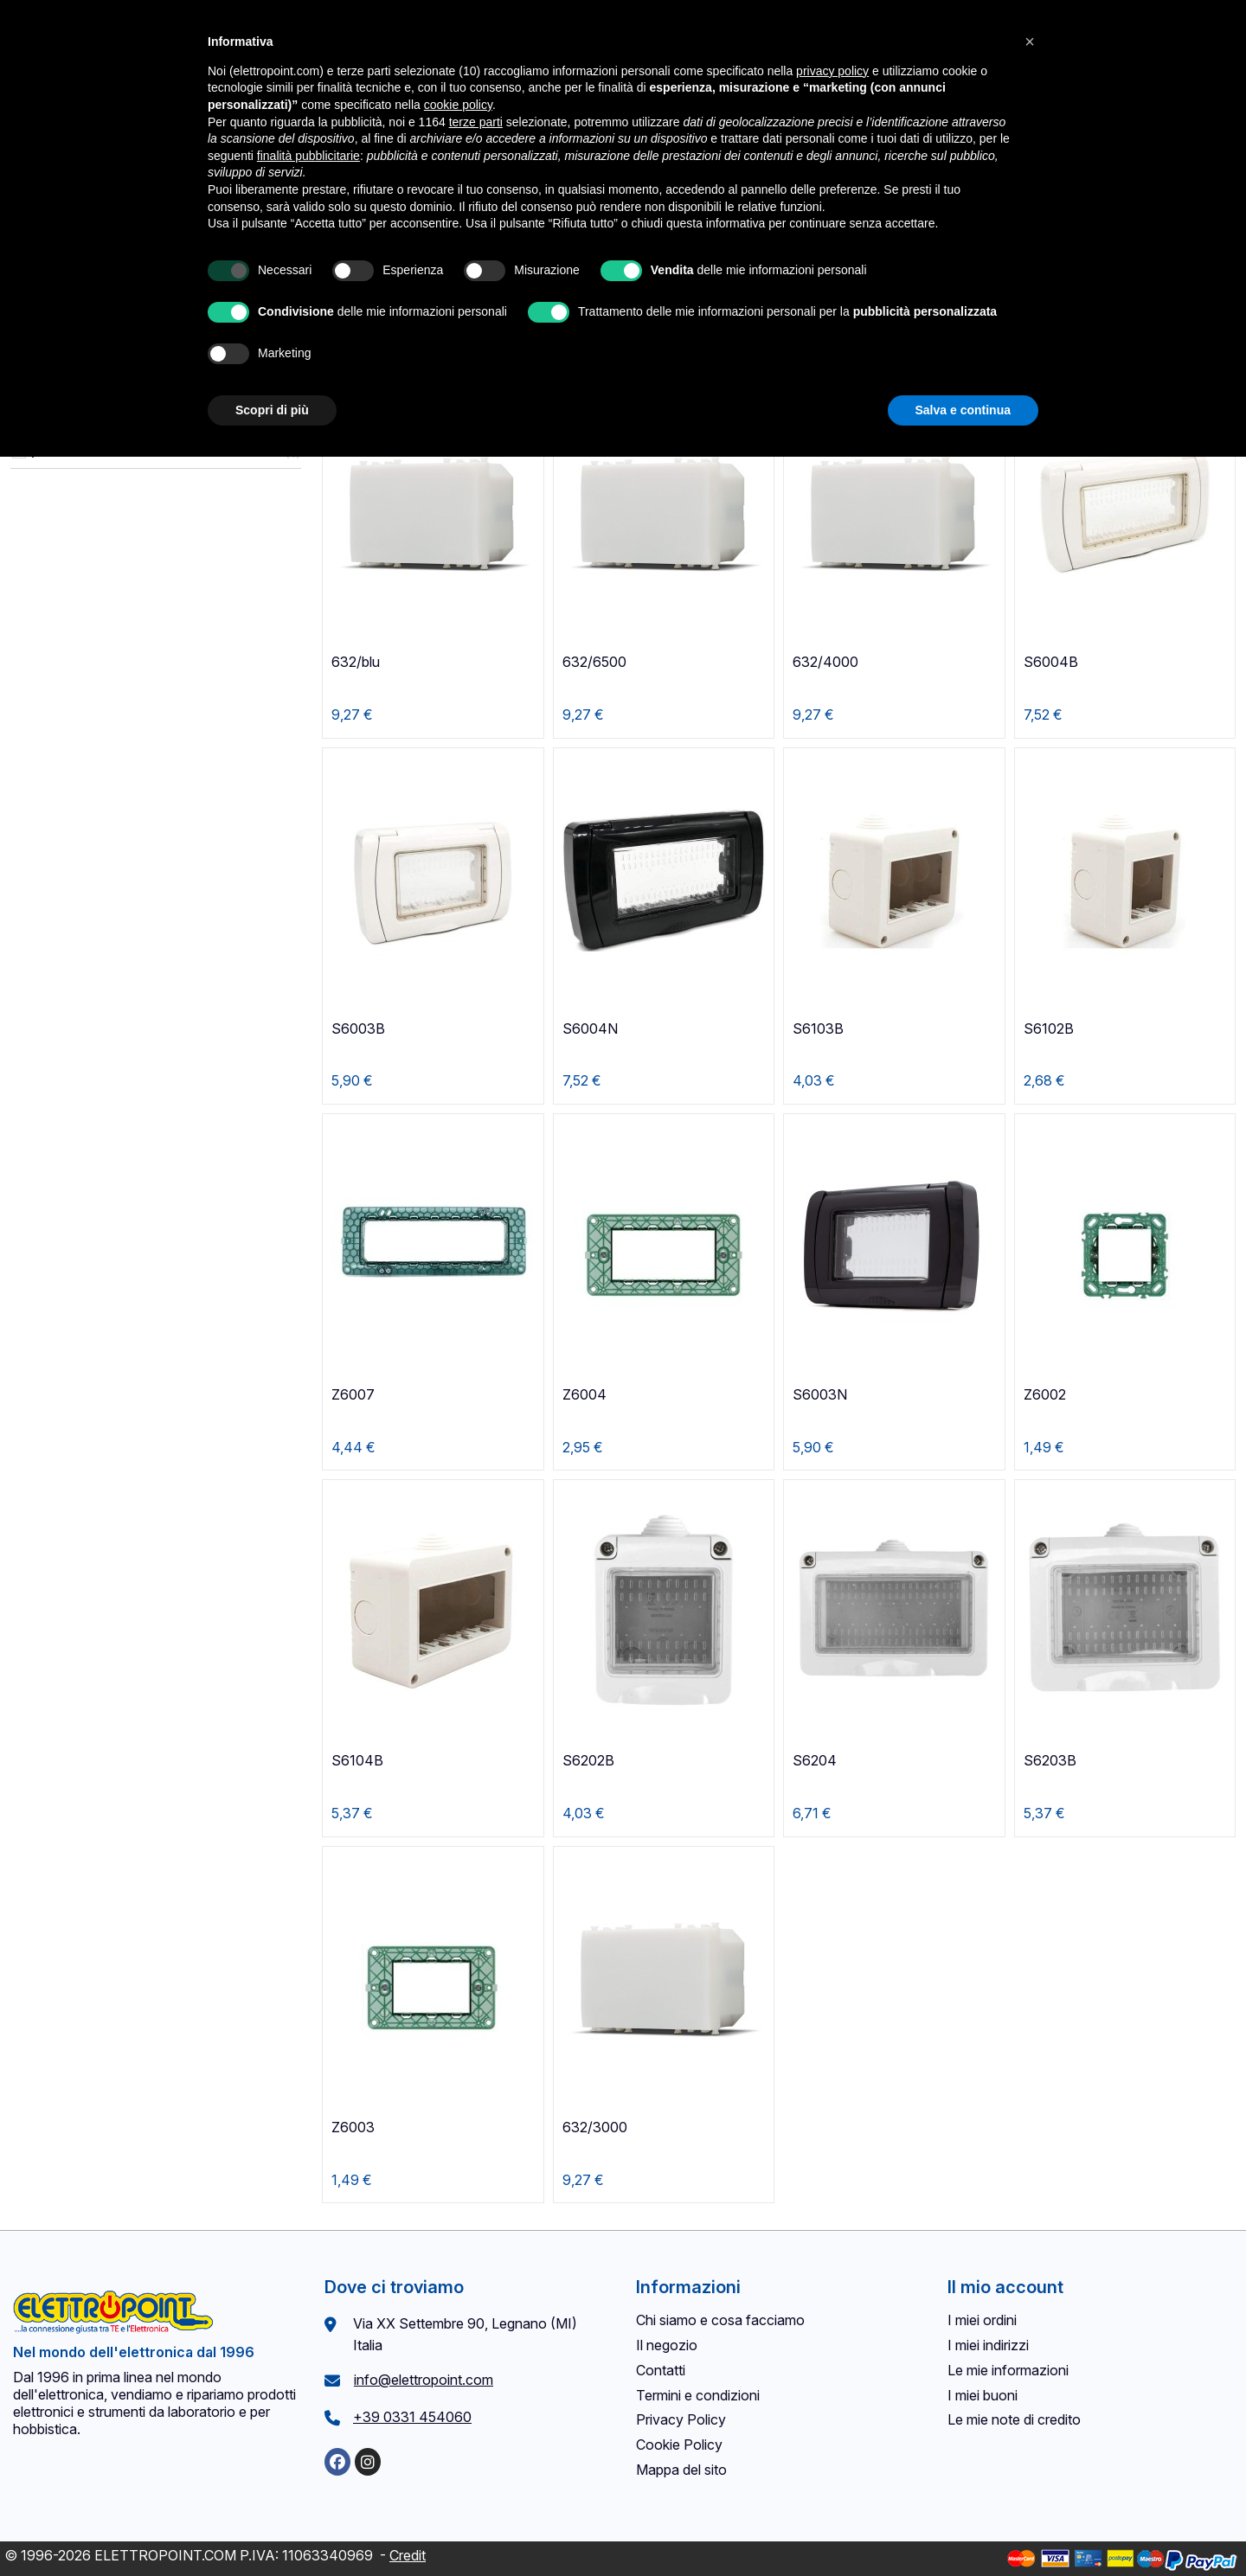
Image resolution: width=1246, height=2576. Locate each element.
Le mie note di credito (1014, 2419)
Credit (407, 2555)
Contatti (660, 2370)
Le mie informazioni (1008, 2370)
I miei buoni (982, 2395)
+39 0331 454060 (412, 2416)
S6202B (588, 1760)
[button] (1030, 41)
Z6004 (584, 1394)
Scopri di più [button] (272, 410)
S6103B (818, 1028)
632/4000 (825, 661)
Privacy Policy (681, 2419)
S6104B (357, 1760)
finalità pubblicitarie (308, 156)
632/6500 (594, 661)
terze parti (476, 122)
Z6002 (1045, 1394)
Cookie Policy (679, 2444)
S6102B (1049, 1028)
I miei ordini (982, 2320)
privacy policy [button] (832, 71)
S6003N (820, 1394)
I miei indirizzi (988, 2345)
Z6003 (353, 2127)
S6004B (1051, 661)
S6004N (590, 1028)
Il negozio (666, 2345)
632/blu (355, 661)
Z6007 (353, 1394)
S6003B (358, 1028)
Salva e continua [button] (963, 410)
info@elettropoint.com (423, 2379)
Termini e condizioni (698, 2395)
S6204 (815, 1760)
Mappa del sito (681, 2469)
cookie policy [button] (458, 105)
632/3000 (594, 2127)
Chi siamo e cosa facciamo (720, 2320)
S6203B (1050, 1760)
